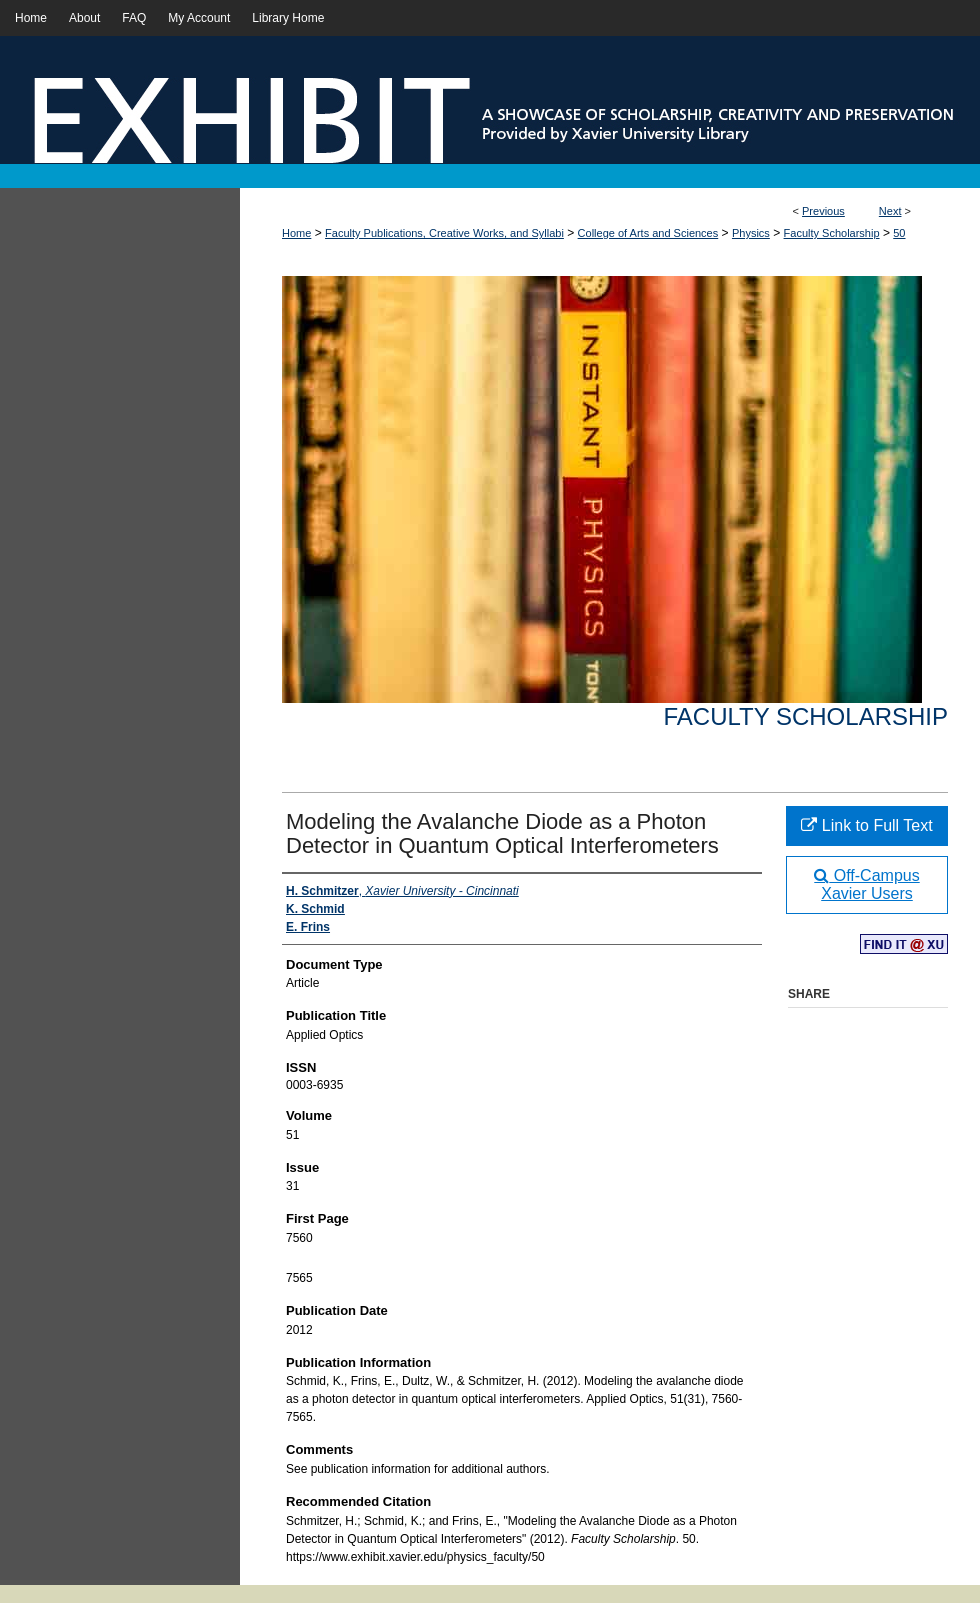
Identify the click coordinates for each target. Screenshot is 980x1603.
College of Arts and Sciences (648, 233)
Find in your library (904, 945)
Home (296, 233)
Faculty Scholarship (832, 233)
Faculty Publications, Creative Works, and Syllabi (444, 233)
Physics (751, 233)
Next (890, 211)
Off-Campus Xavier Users (866, 884)
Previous (823, 211)
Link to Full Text (866, 825)
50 (899, 233)
